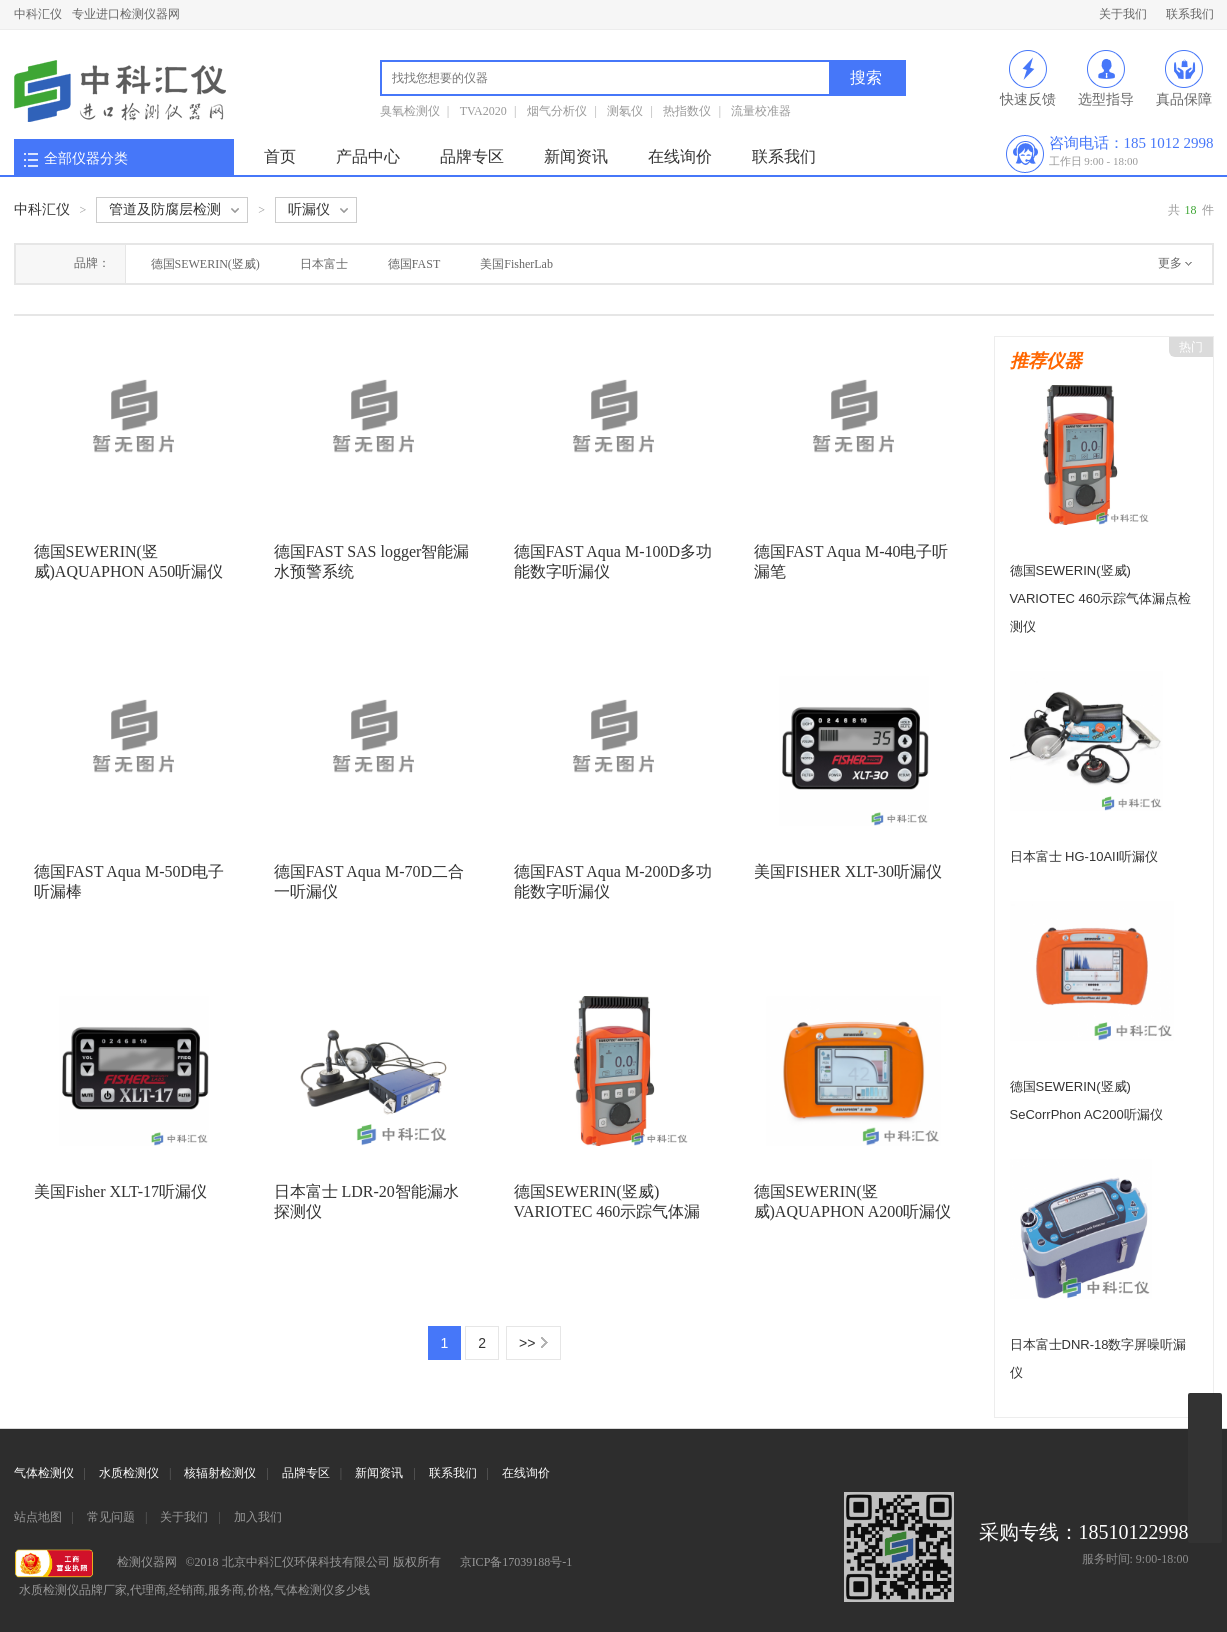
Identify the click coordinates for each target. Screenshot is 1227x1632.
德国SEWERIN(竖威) (205, 264)
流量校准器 (761, 111)
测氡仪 (625, 111)
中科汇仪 (38, 14)
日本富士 (324, 264)
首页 (280, 156)
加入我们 (258, 1517)
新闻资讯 (576, 156)
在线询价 (680, 156)
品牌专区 (472, 156)
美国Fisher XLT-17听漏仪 (121, 1191)
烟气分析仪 (557, 111)
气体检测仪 (44, 1473)
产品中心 (368, 156)
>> (527, 1343)
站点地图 (38, 1517)
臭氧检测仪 (410, 111)
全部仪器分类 (86, 158)
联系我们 (1190, 14)
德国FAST (414, 264)
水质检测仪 (129, 1473)
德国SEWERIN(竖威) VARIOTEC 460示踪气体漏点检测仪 (607, 1211)
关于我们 (1123, 14)
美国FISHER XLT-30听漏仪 (848, 871)
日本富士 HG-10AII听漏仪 (1084, 856)
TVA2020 (483, 111)
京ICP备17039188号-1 (516, 1562)
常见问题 (111, 1517)
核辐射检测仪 (220, 1473)
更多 (1170, 263)
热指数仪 (687, 111)
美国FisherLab (516, 264)
